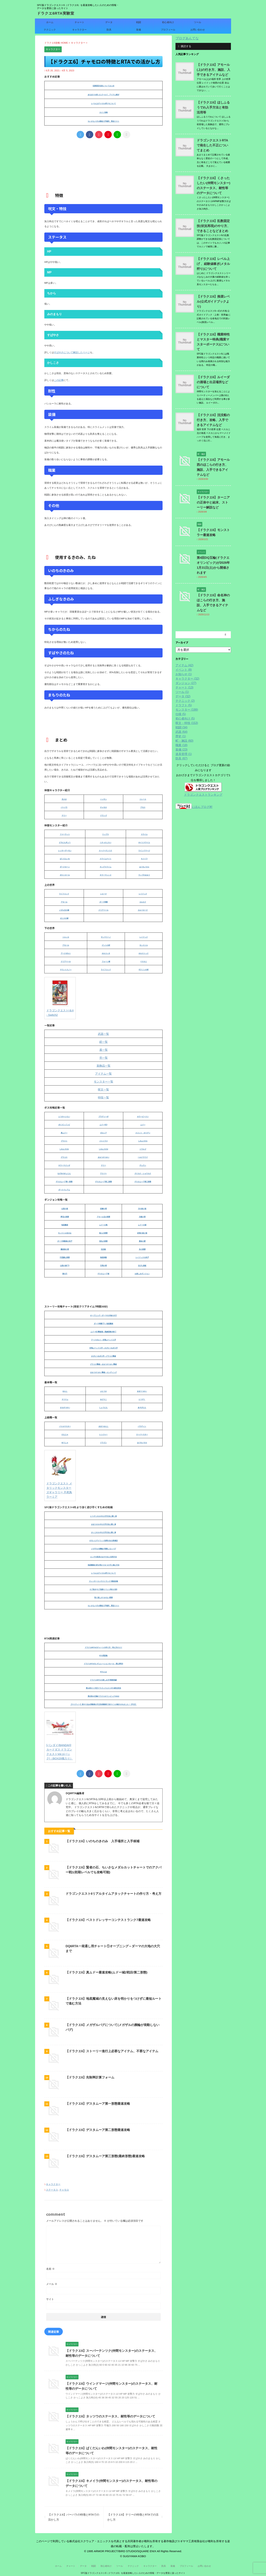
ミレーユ (142, 798)
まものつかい (65, 1398)
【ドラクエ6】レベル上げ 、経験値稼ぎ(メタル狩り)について (213, 253)
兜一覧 (103, 1054)
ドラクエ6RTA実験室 (55, 13)
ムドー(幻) (103, 1120)
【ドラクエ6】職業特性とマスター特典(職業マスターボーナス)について (213, 324)
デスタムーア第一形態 (64, 1176)
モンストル (144, 942)
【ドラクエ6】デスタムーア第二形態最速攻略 (96, 2116)
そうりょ (65, 1390)
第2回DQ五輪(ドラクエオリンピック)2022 (103, 1683)
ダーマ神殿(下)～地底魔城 (103, 1316)
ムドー (143, 1120)
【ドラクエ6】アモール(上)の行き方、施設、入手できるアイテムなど (213, 69)
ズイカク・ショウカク (143, 1168)
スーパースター (142, 1425)
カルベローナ (142, 907)
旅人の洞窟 (103, 1226)
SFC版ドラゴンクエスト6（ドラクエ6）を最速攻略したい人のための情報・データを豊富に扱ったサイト (133, 2559)
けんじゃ (65, 1425)
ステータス (52, 2176)
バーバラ (64, 806)
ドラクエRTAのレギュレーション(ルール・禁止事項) (103, 1651)
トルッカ (65, 934)
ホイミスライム (144, 841)
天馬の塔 (103, 1258)
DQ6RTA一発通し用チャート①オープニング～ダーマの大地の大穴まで (113, 1933)
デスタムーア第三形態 (143, 1176)
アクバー (103, 1168)
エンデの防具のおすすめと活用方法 (103, 1546)
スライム (144, 833)
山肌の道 (64, 1203)
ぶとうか (103, 1382)
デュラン (142, 1160)
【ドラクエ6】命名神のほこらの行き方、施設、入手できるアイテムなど (213, 564)
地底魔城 (64, 1218)
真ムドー (64, 1128)
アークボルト (66, 950)
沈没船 (103, 1242)
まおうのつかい (103, 1152)
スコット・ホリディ (142, 1128)
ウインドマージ (144, 849)
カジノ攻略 (103, 112)
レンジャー (103, 1425)
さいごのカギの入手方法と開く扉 (103, 1522)
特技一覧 (103, 1094)
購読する (184, 45)
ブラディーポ (103, 1112)
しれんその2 (64, 1144)
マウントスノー (66, 966)
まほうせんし (103, 1417)
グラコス (64, 1152)
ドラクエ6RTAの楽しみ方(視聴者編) (103, 1667)
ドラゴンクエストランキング (203, 754)
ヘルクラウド (142, 1152)
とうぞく (141, 1390)
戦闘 (138, 22)
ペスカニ (143, 958)
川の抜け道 (142, 1203)
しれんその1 (142, 1136)
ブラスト (64, 1136)
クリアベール (103, 907)
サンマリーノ (106, 934)
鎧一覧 (103, 1038)
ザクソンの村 (143, 966)
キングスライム (105, 865)
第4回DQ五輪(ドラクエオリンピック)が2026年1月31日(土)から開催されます (213, 532)
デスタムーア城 (103, 1266)
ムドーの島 (103, 1218)
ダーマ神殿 (103, 899)
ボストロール (65, 873)
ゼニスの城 (64, 915)
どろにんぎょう (65, 841)
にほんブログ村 (193, 766)
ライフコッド (64, 891)
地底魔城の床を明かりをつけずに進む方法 (103, 1554)
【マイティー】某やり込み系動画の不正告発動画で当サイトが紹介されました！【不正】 (103, 1691)
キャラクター (79, 29)
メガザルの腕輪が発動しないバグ (103, 1538)
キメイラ (144, 857)
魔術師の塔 (65, 1242)
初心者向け (168, 22)
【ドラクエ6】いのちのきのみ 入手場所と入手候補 (100, 1828)
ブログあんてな (185, 38)
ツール (197, 22)
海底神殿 (103, 1250)
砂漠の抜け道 (142, 1226)
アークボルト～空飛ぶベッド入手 (103, 1332)
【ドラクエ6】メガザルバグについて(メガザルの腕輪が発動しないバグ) (113, 2011)
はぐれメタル (144, 865)
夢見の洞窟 (65, 1210)
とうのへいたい (64, 1112)
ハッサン (103, 798)
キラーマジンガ (64, 1160)
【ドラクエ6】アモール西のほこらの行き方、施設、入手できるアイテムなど (213, 439)
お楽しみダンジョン (142, 1266)
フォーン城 (106, 958)
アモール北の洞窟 (103, 1210)
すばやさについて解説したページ (72, 352)
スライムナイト (105, 857)
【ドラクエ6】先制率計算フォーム (89, 2064)
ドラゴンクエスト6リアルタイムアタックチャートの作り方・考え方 (111, 1880)
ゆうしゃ (65, 1432)
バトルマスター (65, 1417)
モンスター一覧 (103, 1078)
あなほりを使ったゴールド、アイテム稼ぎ (103, 94)
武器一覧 (103, 1030)
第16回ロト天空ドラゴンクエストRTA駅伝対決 (103, 1675)
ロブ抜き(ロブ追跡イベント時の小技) (103, 1577)
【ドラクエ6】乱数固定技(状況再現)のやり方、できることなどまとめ (213, 215)
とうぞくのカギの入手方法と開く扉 (103, 1506)
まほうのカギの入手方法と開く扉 (103, 1514)
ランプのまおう (144, 873)
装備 (138, 29)
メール (51, 2269)
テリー (64, 814)
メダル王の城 (64, 907)
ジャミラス (103, 1136)
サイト (50, 2284)
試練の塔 (103, 1203)
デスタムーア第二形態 (103, 1176)
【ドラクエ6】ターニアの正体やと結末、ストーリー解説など (213, 472)
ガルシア (103, 1128)
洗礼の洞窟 (103, 1234)
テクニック (50, 29)
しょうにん (103, 1398)
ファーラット (65, 833)
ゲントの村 (106, 942)
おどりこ (103, 1390)
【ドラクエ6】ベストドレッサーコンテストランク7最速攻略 (106, 1906)
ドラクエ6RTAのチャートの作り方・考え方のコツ (103, 1635)
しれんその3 (103, 1144)
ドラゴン (103, 1432)
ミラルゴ (142, 1144)
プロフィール (168, 29)
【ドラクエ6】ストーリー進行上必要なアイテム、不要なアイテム (109, 2038)
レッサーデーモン (65, 849)
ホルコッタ (106, 950)
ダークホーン (65, 865)
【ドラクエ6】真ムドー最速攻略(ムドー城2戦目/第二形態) (104, 1959)
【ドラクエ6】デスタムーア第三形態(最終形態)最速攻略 (103, 2143)
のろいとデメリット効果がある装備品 (103, 1530)
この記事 (59, 380)
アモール (64, 899)
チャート (79, 22)
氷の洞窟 (142, 1242)
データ (108, 22)
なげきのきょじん (64, 1168)
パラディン (142, 1417)
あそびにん (142, 1398)
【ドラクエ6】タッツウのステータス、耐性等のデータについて (108, 2402)
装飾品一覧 (103, 1062)
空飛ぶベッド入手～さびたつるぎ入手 (103, 1340)
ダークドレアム (64, 1184)
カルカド (142, 899)
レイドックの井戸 (142, 1250)
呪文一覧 (103, 1086)
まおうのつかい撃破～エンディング (103, 1363)
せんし (65, 1382)
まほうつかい (142, 1382)
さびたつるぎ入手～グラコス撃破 (103, 1347)
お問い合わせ (197, 29)
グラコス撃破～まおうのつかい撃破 (103, 1355)
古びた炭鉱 (142, 1258)
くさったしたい (105, 841)
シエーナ (103, 891)
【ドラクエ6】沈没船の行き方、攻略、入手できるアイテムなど (213, 394)
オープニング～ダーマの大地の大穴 (103, 1308)
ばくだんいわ (65, 857)
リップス (105, 833)
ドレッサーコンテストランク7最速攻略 (103, 1569)
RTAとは (103, 1659)
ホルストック (143, 950)
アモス (143, 806)
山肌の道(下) (65, 1258)
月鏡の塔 (142, 1210)
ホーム (49, 22)
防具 (109, 29)
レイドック (143, 891)
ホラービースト (143, 1112)
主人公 (64, 798)
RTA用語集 (103, 1643)
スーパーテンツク (106, 849)
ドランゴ (103, 814)
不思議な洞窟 (65, 1250)
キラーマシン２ (105, 873)
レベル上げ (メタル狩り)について (103, 103)
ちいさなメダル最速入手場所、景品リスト (103, 121)
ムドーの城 (142, 1218)
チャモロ (103, 806)
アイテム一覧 (103, 1070)
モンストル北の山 (65, 1226)
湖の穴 (65, 1266)
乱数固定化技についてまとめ (104, 85)
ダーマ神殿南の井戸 (64, 1234)
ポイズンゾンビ (64, 1120)
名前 (50, 2254)
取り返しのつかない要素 (103, 1585)
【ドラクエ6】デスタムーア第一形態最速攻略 (96, 2090)
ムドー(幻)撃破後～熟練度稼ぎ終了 (103, 1324)
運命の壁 (142, 1234)
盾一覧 (103, 1046)
